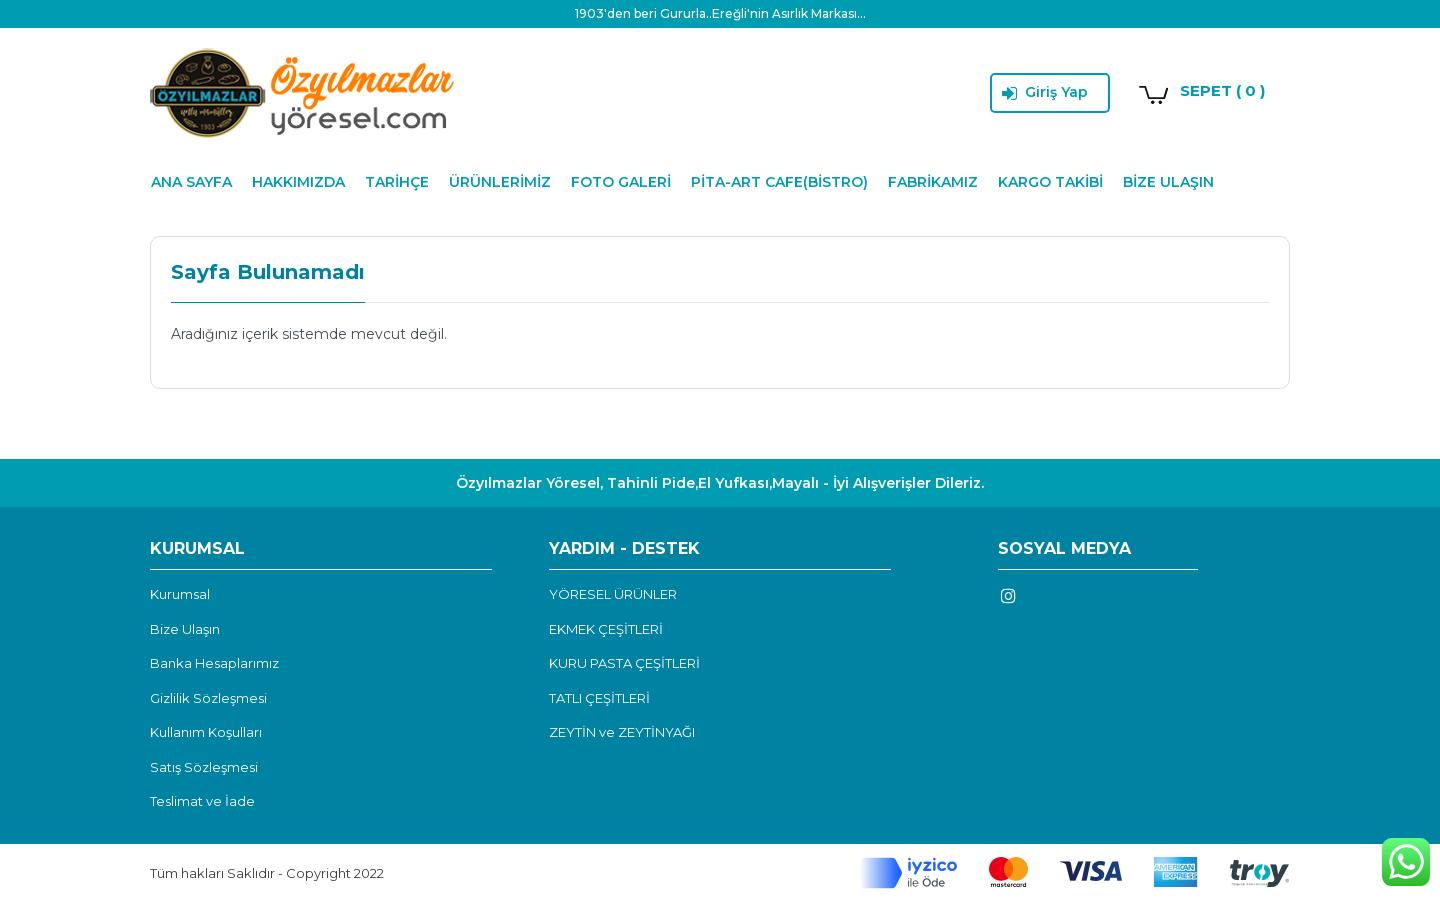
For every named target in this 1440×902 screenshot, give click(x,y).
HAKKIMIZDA (298, 182)
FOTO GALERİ (621, 182)
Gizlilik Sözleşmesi (208, 698)
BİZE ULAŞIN (1168, 182)
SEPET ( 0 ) (1222, 90)
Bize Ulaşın (185, 629)
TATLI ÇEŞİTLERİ (599, 698)
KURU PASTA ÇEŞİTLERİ (624, 663)
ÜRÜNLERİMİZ (500, 182)
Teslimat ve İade (202, 801)
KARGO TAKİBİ (1050, 182)
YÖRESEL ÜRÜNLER (613, 594)
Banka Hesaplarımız (214, 663)
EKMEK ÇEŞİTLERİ (606, 629)
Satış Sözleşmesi (204, 767)
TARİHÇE (397, 182)
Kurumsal (180, 594)
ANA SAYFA (191, 182)
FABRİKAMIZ (933, 182)
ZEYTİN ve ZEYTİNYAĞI (622, 732)
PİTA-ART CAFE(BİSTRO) (779, 182)
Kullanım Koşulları (206, 732)
